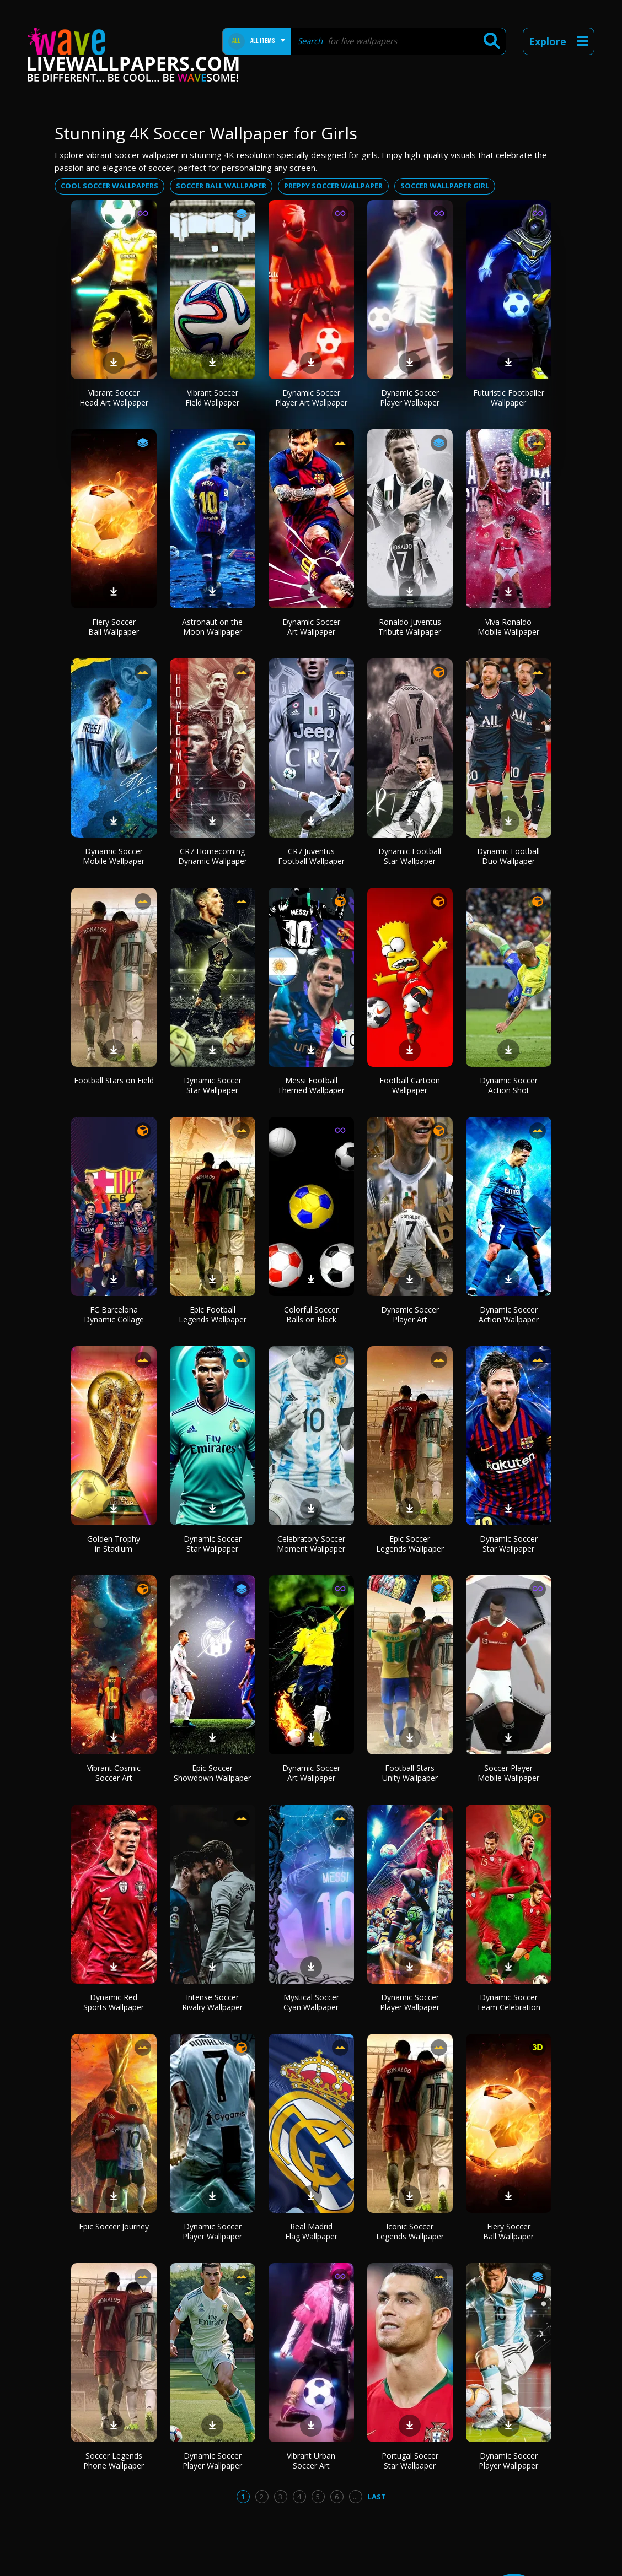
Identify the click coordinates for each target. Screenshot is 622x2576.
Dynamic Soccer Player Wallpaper (409, 397)
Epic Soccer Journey (114, 2226)
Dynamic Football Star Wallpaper (409, 856)
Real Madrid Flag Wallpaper (311, 2231)
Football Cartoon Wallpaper (409, 1085)
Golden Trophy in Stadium (113, 1543)
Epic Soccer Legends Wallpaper (410, 1543)
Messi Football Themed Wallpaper (311, 1085)
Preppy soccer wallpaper (333, 186)
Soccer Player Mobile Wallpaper (508, 1773)
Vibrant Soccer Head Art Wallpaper (113, 397)
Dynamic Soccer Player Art (410, 1314)
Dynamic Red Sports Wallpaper (113, 2002)
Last (377, 2497)
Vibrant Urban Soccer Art (311, 2460)
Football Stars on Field (114, 1080)
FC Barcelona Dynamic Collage (114, 1314)
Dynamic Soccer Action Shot (509, 1085)
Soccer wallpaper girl (444, 186)
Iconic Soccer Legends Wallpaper (410, 2231)
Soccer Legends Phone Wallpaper (113, 2460)
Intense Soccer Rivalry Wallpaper (212, 2002)
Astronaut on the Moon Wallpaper (212, 627)
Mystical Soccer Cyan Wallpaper (311, 2002)
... (355, 2497)
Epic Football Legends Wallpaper (212, 1314)
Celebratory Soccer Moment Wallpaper (311, 1543)
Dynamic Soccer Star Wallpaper (213, 1085)
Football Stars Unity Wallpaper (410, 1773)
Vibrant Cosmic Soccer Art (114, 1773)
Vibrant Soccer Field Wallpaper (212, 397)
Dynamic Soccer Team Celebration (508, 2002)
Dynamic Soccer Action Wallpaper (509, 1314)
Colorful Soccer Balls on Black (311, 1314)
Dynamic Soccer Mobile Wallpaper (113, 856)
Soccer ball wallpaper (221, 186)
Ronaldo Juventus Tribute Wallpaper (409, 627)
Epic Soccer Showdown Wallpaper (212, 1773)
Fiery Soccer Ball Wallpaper (113, 627)
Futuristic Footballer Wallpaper (508, 397)
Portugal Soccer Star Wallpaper (410, 2460)
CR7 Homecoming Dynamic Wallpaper (212, 856)
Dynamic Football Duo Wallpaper (508, 856)
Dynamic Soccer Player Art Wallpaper (311, 397)
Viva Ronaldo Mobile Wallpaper (508, 627)
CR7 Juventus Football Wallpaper (311, 856)
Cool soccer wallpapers (109, 186)
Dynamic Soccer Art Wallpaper (311, 627)
